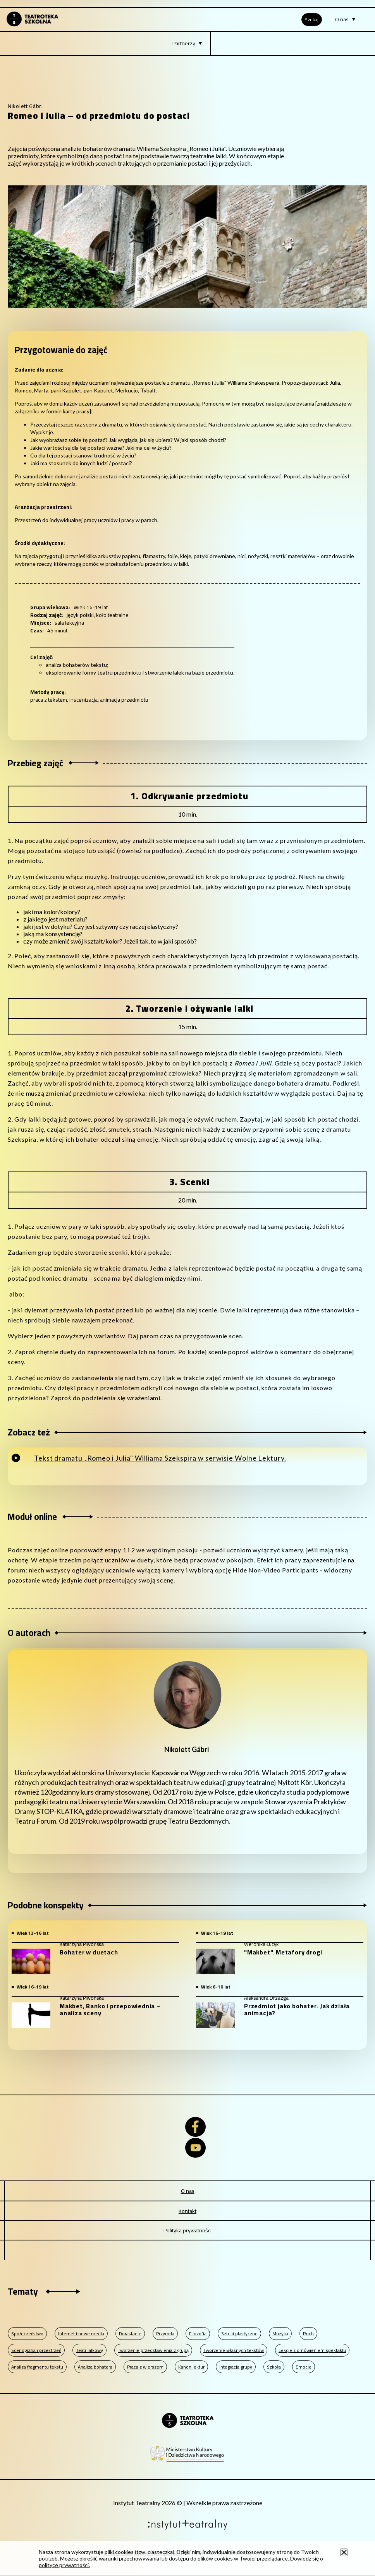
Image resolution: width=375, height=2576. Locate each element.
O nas (187, 2191)
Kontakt (187, 2211)
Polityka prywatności (187, 2230)
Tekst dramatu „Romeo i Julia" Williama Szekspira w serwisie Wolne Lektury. (160, 1458)
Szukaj (311, 19)
